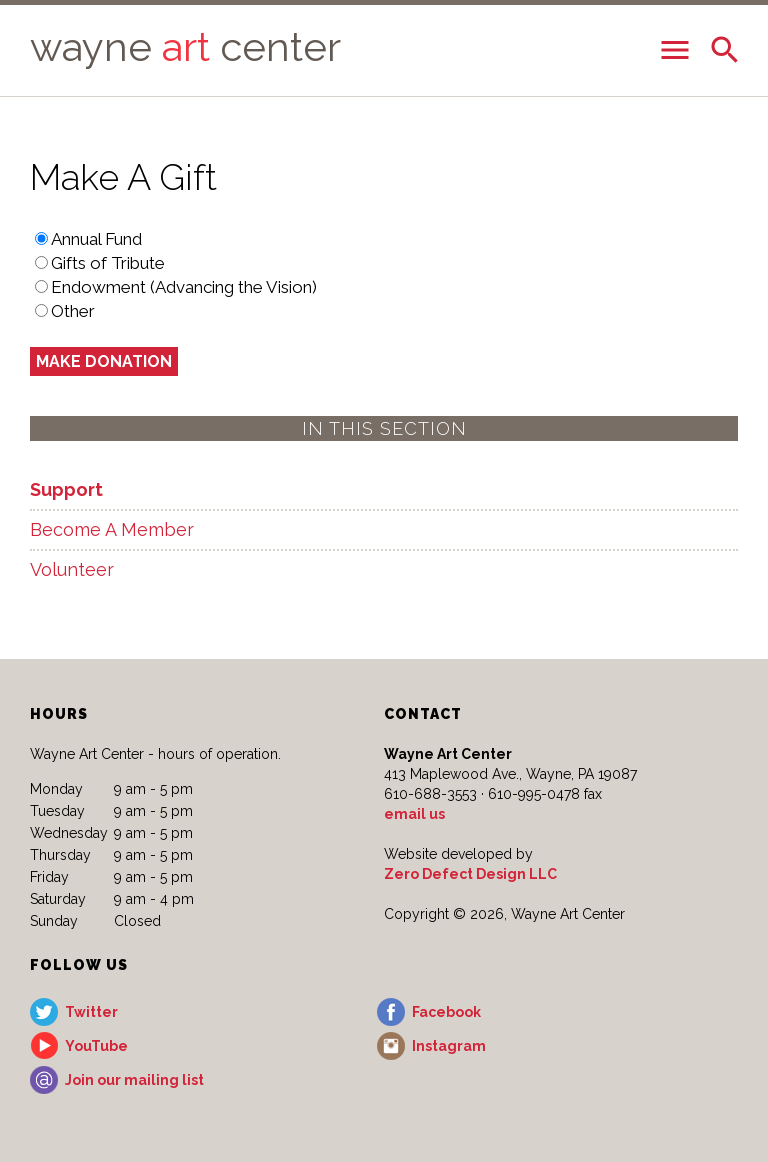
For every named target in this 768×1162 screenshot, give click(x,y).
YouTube (96, 1046)
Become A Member (112, 529)
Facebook (446, 1012)
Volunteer (72, 569)
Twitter (91, 1012)
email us (414, 814)
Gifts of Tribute (108, 263)
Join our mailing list (134, 1080)
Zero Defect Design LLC (470, 874)
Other (73, 311)
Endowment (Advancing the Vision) (184, 287)
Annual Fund (96, 239)
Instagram (449, 1046)
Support (66, 489)
